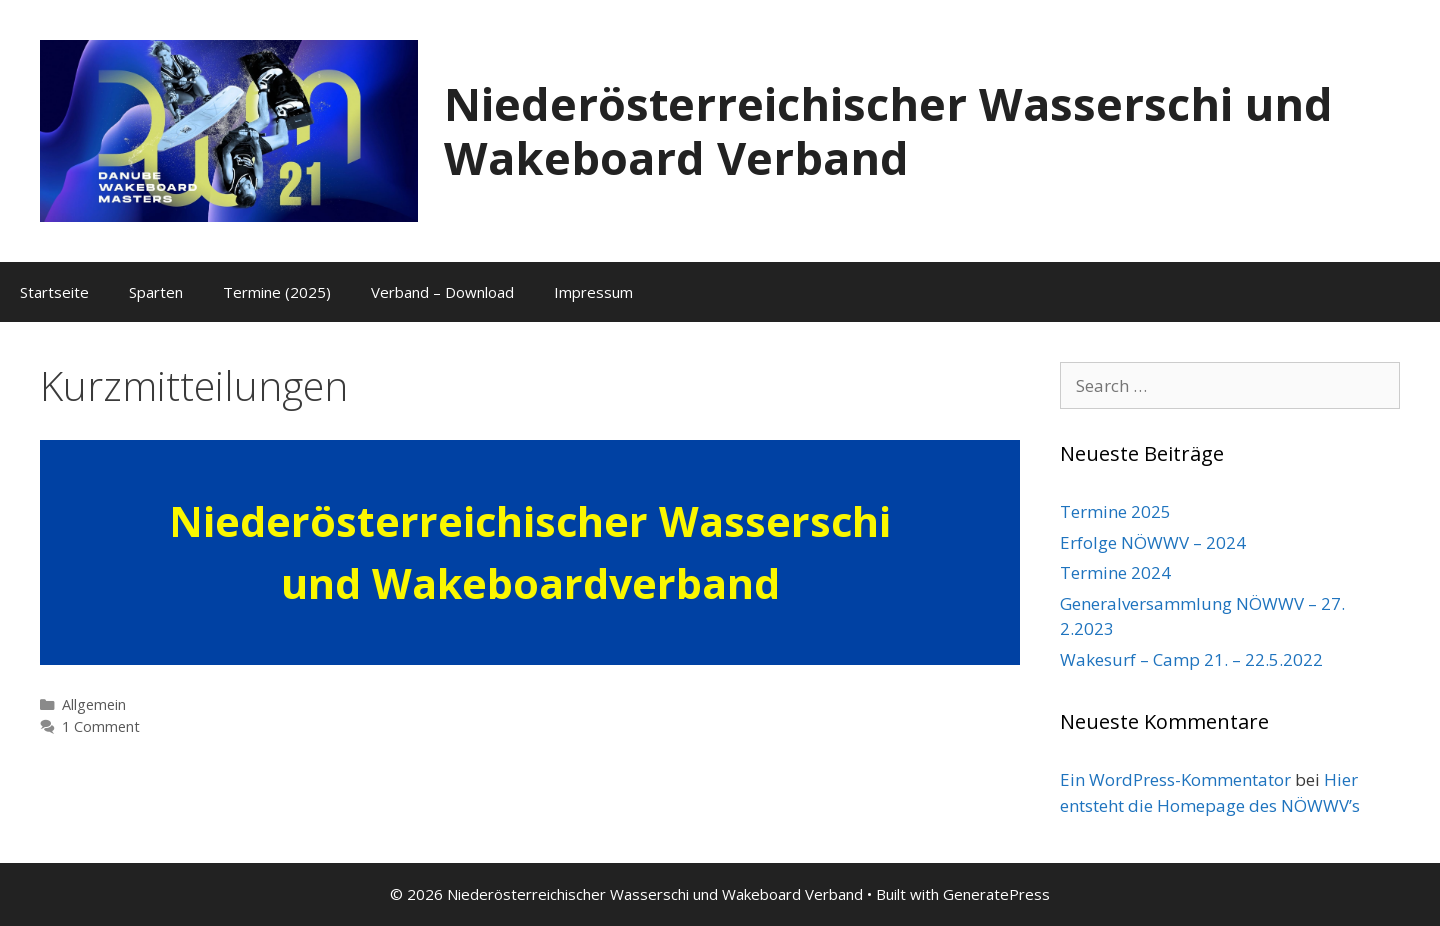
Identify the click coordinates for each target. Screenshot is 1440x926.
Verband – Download (442, 292)
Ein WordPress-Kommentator (1175, 779)
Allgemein (94, 704)
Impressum (593, 292)
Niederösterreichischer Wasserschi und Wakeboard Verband (888, 130)
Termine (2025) (277, 292)
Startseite (54, 292)
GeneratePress (996, 894)
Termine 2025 (1115, 511)
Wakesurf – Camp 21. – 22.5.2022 (1191, 659)
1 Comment (101, 726)
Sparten (156, 292)
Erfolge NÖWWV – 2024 (1153, 542)
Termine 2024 (1115, 572)
